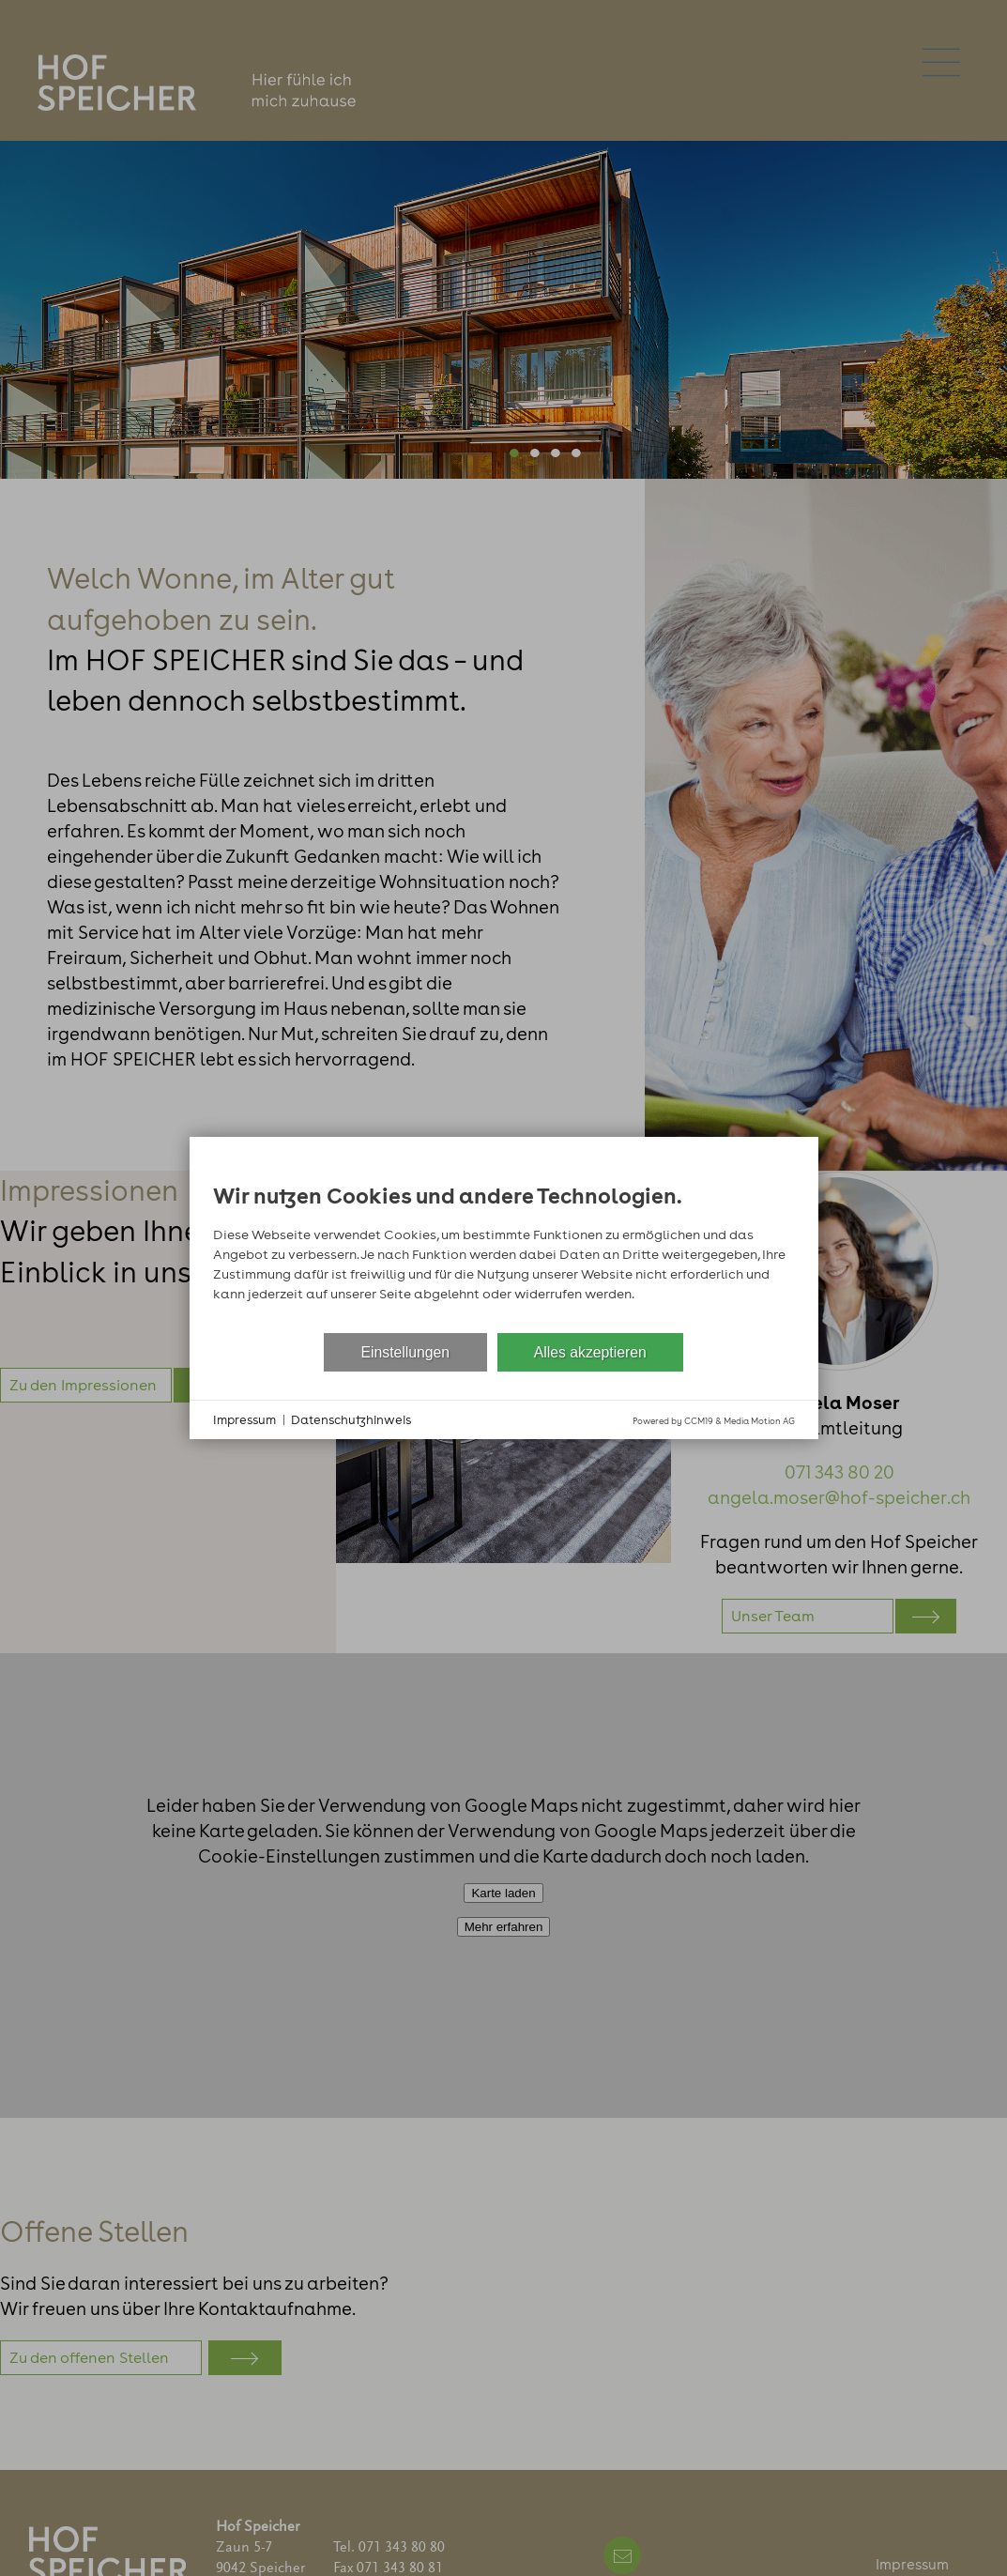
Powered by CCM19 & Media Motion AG (714, 1421)
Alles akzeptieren (590, 1352)
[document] (504, 1246)
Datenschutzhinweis (351, 1420)
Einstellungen (405, 1352)
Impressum (244, 1420)
